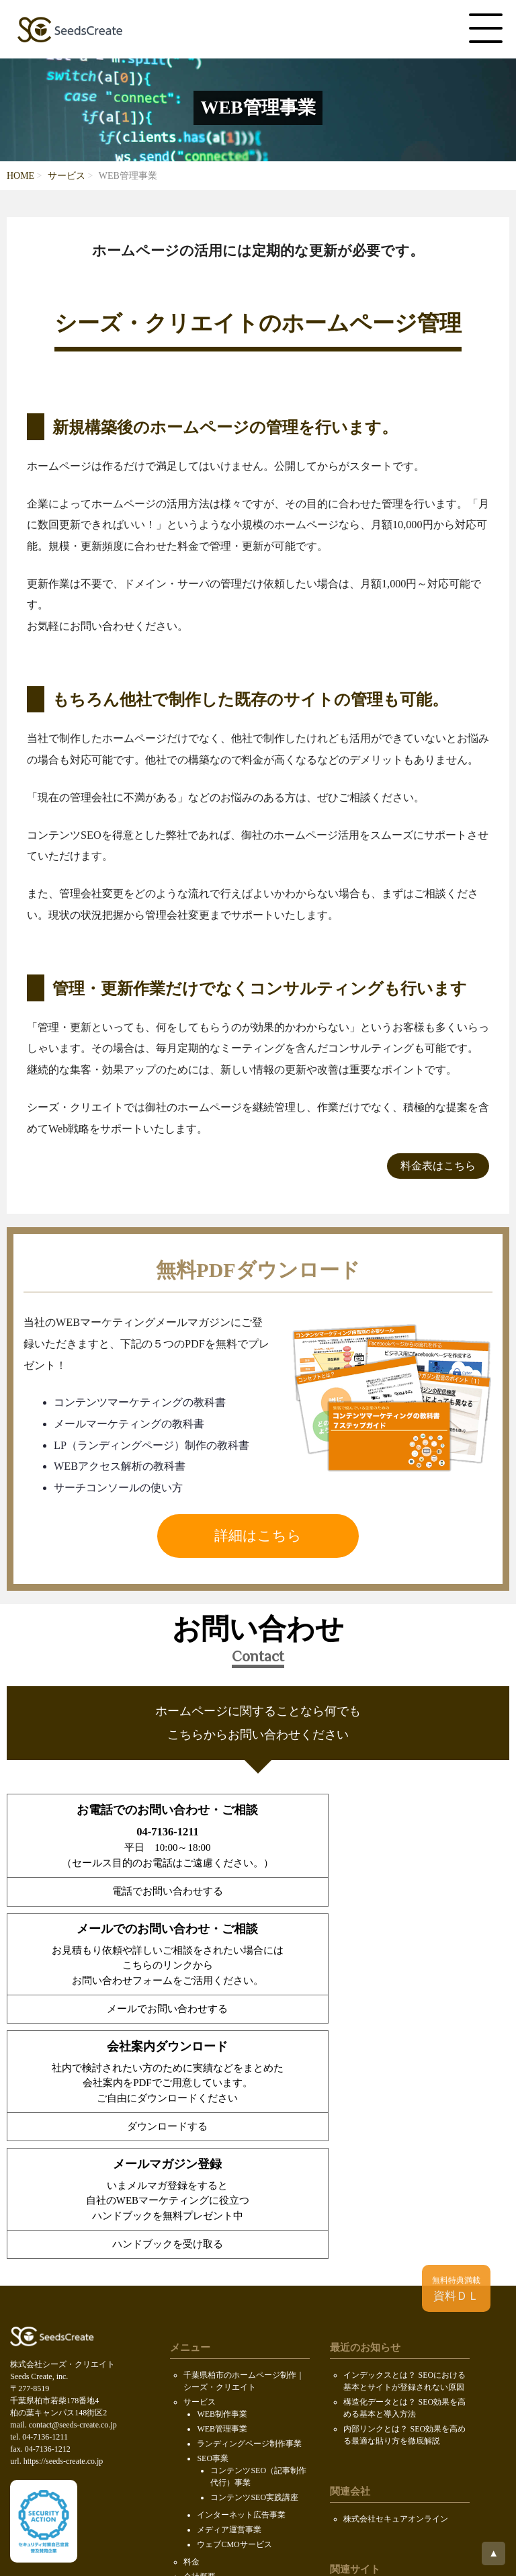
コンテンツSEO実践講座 (254, 2250)
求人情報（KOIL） (231, 2357)
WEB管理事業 (222, 2182)
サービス (66, 176)
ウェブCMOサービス (234, 2297)
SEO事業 (212, 2211)
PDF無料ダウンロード (223, 2389)
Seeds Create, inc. (256, 2506)
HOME (20, 176)
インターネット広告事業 (241, 2268)
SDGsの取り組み (213, 2418)
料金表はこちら (438, 1166)
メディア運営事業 (229, 2283)
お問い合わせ (207, 2404)
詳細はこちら (258, 1536)
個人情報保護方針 (215, 2433)
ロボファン (363, 2350)
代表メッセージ (225, 2342)
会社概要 (199, 2330)
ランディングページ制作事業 (249, 2197)
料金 (191, 2315)
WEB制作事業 (222, 2167)
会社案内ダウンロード (223, 2374)
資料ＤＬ (456, 2289)
